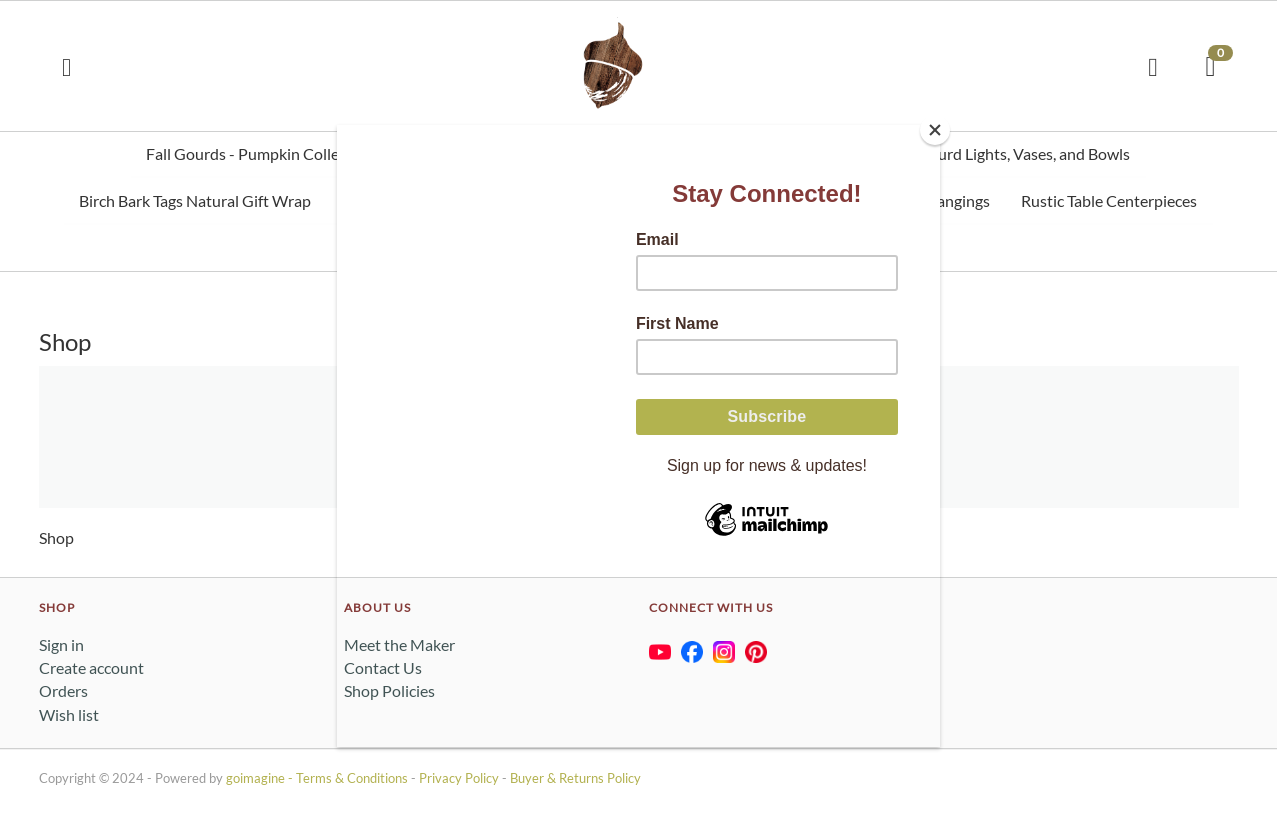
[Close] (935, 130)
